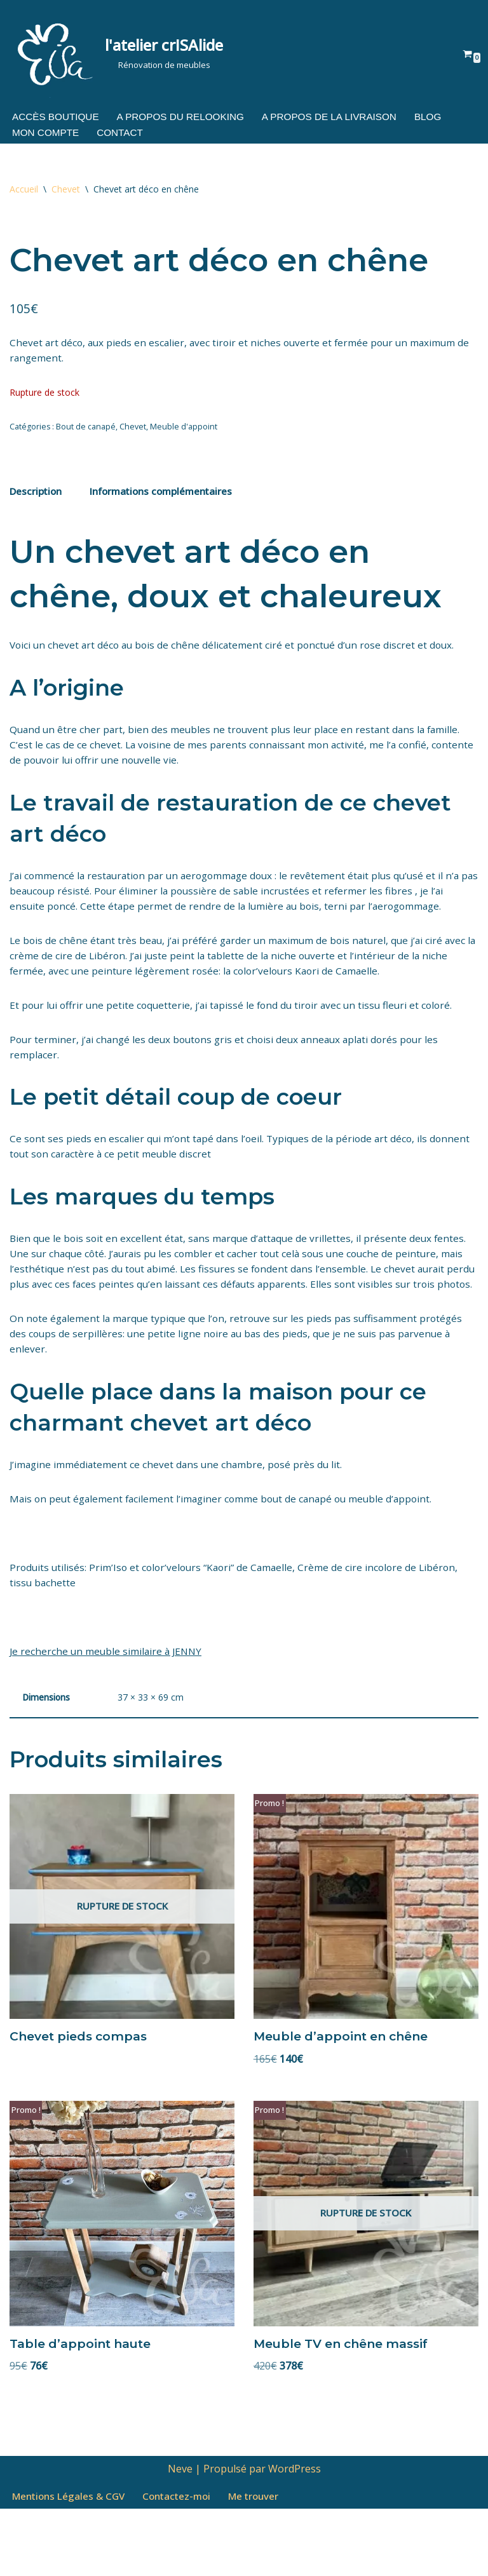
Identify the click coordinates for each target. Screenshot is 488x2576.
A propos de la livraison (342, 117)
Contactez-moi (184, 2563)
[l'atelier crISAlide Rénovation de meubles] (116, 53)
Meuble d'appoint (184, 434)
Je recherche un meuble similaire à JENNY (108, 1708)
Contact (124, 133)
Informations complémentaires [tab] (168, 501)
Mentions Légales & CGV (71, 2563)
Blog (445, 117)
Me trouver (265, 2563)
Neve (180, 2535)
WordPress (294, 2535)
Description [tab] (37, 501)
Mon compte (47, 133)
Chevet (65, 190)
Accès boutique (57, 117)
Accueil (24, 190)
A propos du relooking (187, 117)
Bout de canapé (86, 434)
